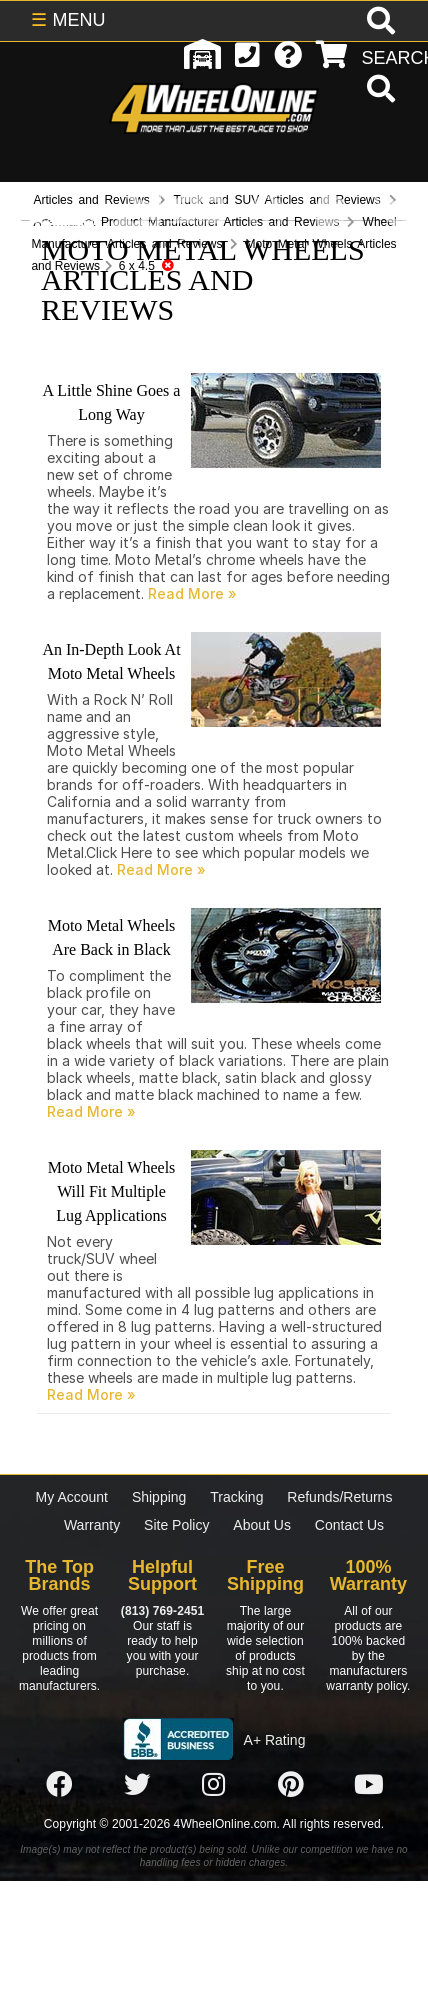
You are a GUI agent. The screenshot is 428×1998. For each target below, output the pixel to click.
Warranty (92, 1525)
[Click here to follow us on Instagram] (214, 1785)
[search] (378, 91)
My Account (72, 1497)
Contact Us (349, 1525)
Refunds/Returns (339, 1497)
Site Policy (176, 1525)
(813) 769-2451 (162, 1611)
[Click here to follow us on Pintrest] (291, 1785)
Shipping (159, 1497)
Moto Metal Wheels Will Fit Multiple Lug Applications (112, 1191)
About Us (262, 1525)
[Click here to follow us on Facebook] (59, 1785)
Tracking (236, 1497)
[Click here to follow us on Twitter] (137, 1785)
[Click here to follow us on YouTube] (369, 1785)
